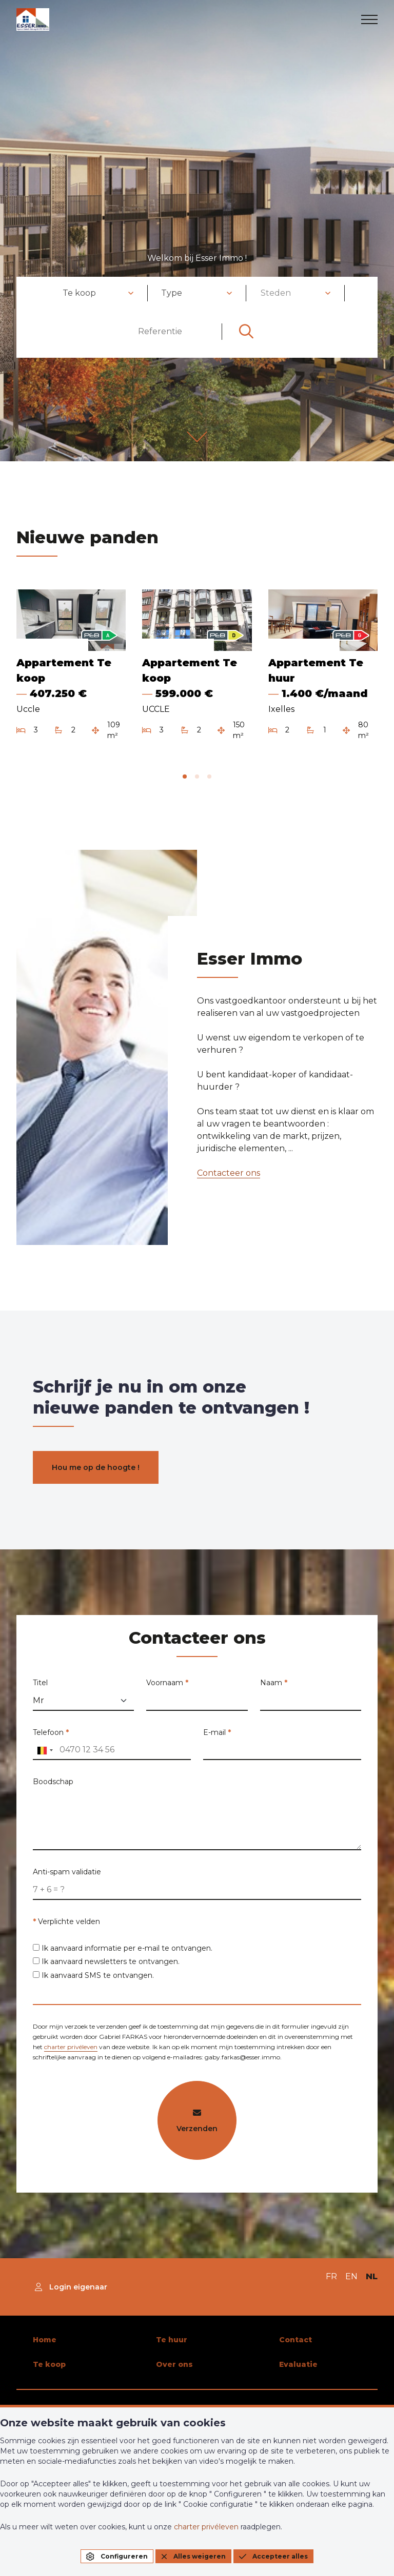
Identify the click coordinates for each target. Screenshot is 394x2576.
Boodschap (53, 1793)
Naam (273, 1695)
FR (331, 2276)
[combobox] (98, 293)
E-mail (217, 1744)
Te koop (49, 2364)
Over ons (174, 2364)
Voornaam (167, 1695)
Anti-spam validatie (67, 1884)
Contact (295, 2339)
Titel (40, 1695)
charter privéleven (70, 2058)
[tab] (185, 776)
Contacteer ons (216, 1173)
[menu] (369, 19)
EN (351, 2276)
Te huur (171, 2339)
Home (44, 2339)
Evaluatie (298, 2364)
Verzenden (197, 2132)
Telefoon (51, 1744)
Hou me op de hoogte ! (96, 1467)
